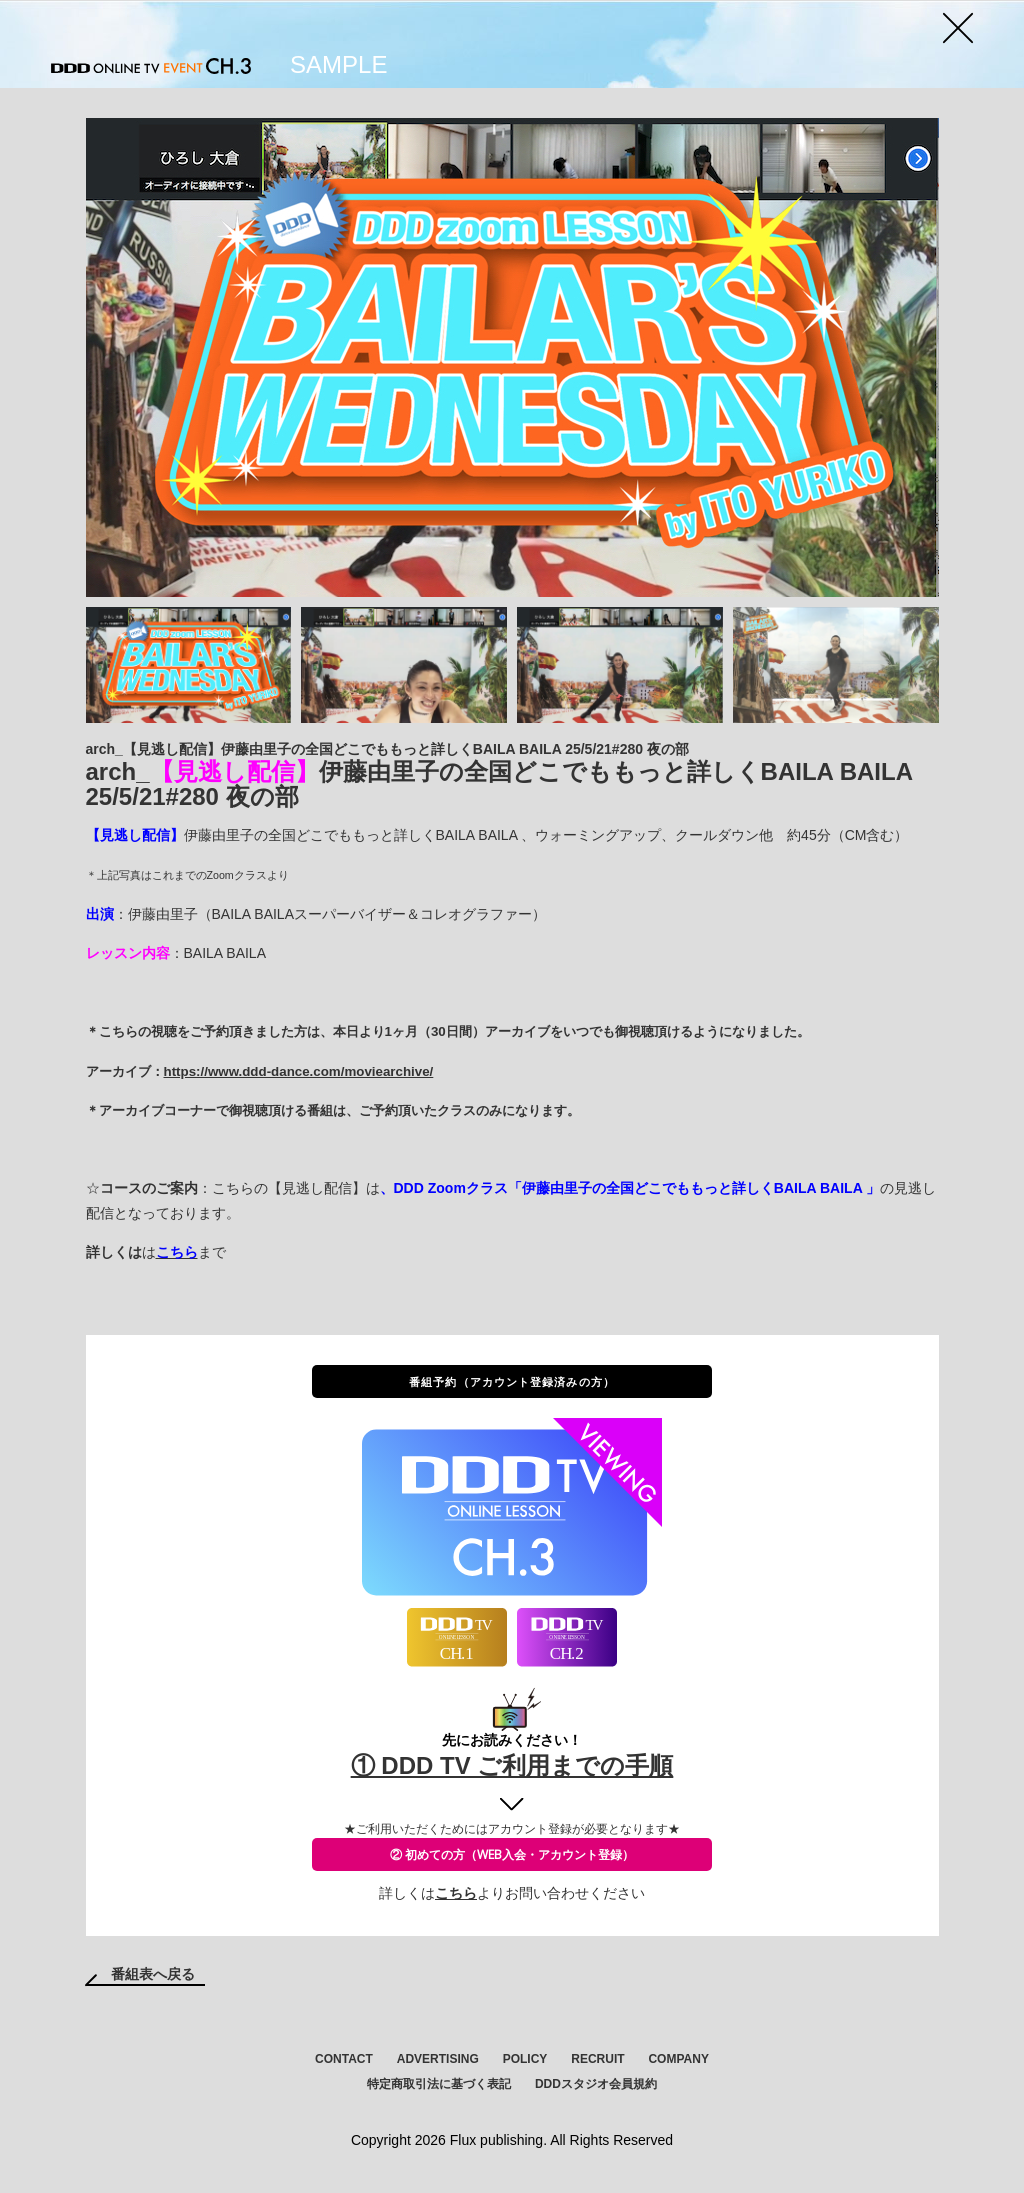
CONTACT (344, 2059)
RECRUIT (597, 2059)
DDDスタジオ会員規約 (596, 2084)
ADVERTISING (438, 2059)
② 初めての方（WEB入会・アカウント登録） (512, 1854)
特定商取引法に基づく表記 (439, 2084)
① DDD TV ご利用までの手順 (512, 1765)
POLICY (525, 2059)
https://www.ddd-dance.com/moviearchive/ (299, 1071)
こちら (456, 1893)
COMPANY (678, 2059)
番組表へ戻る (153, 1974)
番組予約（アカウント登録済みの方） (512, 1381)
